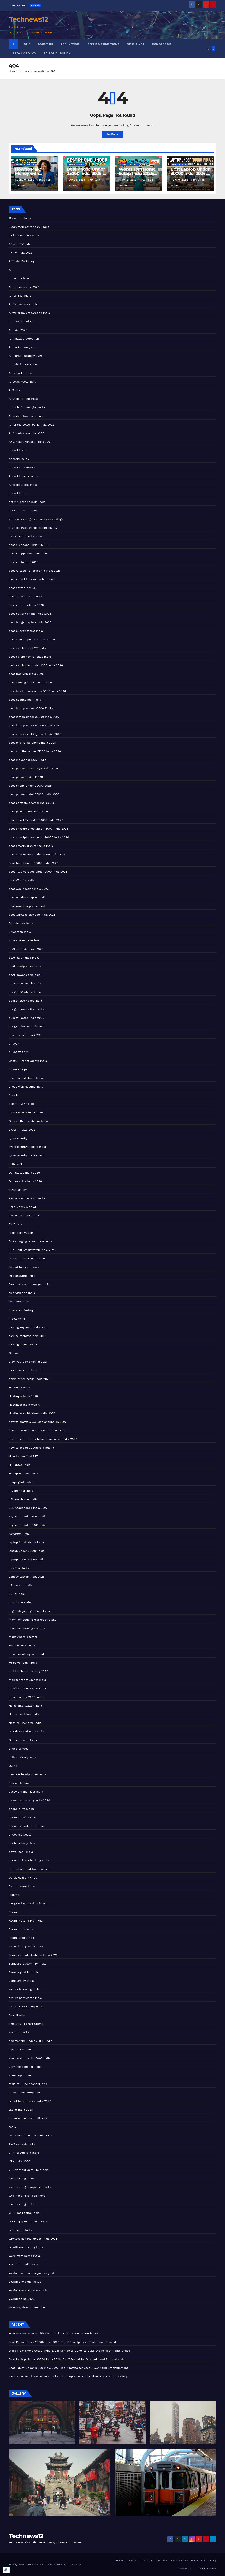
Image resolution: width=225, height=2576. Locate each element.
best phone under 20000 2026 (30, 785)
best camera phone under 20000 (32, 639)
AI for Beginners (20, 295)
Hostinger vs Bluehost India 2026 (32, 1413)
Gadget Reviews (76, 164)
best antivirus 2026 (22, 588)
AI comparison (19, 278)
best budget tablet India (26, 631)
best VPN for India (21, 880)
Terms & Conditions (103, 44)
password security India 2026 (29, 1800)
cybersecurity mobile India (27, 1146)
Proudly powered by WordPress (26, 2564)
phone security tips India (26, 1826)
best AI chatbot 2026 (23, 562)
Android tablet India (23, 484)
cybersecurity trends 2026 (27, 1155)
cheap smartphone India (26, 1078)
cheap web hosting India (26, 1086)
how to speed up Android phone (31, 1447)
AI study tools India (22, 381)
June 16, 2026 (26, 180)
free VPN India (19, 1301)
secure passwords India (25, 1998)
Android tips (17, 493)
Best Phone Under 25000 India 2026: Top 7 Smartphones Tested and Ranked (62, 2342)
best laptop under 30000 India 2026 (34, 717)
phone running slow (23, 1817)
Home (26, 44)
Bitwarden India (20, 931)
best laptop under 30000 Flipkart (32, 708)
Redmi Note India (21, 1929)
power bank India (21, 1851)
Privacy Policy (24, 53)
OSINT (13, 1765)
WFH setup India (20, 2230)
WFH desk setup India (24, 2213)
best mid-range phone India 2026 (32, 742)
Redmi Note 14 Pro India (26, 1920)
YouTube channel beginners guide (32, 2273)
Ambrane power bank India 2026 (31, 424)
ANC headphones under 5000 (29, 441)
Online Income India (23, 1740)
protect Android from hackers (29, 1869)
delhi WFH (16, 1164)
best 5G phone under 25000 (28, 545)
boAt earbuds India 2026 (26, 949)
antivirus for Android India (27, 502)
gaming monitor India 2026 (27, 1336)
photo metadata (20, 1834)
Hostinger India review (24, 1404)
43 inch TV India (20, 244)
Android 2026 (18, 450)
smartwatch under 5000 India (29, 2058)
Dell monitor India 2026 (25, 1181)
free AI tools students (24, 1267)
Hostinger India (19, 1387)
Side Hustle (17, 2015)
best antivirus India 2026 (26, 605)
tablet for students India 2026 (30, 2101)
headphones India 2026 (25, 1370)
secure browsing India (24, 1989)
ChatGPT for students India (28, 1060)
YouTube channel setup (25, 2281)
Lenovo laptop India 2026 (26, 1576)
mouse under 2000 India (26, 1697)
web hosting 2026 (21, 2178)
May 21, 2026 (129, 180)
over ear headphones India (27, 1774)
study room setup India (25, 2092)
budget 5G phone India (25, 992)
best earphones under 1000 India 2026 (36, 665)
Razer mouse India (22, 1886)
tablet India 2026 (21, 2109)
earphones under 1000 (24, 1215)
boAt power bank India (24, 974)
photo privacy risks (22, 1843)
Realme (14, 1894)
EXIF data (15, 1224)
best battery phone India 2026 (30, 613)
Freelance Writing (21, 1310)
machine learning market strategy (32, 1619)
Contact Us (161, 44)
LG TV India (17, 1594)
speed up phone (20, 2075)
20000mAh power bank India (29, 226)
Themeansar (74, 2564)
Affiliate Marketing (21, 261)
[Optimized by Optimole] (6, 2570)
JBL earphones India (23, 1499)
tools (12, 2127)
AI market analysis (22, 347)
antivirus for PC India (23, 510)
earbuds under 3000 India (27, 1198)
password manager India (26, 1791)
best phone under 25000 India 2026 (34, 794)
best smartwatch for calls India (31, 845)
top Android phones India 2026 (30, 2135)
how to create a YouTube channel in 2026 (38, 1422)
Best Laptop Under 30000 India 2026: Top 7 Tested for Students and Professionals (67, 2359)
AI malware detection (24, 338)
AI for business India (23, 304)
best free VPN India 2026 (26, 674)
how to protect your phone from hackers (37, 1430)
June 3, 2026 (77, 180)
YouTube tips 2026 (21, 2299)
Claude (13, 1095)
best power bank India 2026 (28, 811)
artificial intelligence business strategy (36, 519)
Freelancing (17, 1318)
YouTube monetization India (28, 2290)
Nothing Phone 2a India (25, 1722)
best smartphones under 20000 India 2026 (39, 837)
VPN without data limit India (29, 2170)
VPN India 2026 (19, 2161)
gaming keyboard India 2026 (28, 1327)
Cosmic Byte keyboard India (28, 1121)
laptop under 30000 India (27, 1551)
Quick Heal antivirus (23, 1877)
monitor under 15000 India (27, 1688)
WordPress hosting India (26, 2247)
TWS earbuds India (22, 2144)
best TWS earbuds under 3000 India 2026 (38, 871)
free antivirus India (22, 1275)
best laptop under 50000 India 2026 (34, 725)
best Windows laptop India (27, 897)
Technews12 (28, 19)
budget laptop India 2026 (26, 1017)
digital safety (18, 1189)
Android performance (24, 476)
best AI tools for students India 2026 (35, 570)
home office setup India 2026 (29, 1379)
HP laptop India (19, 1465)
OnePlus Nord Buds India (26, 1731)
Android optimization (23, 467)
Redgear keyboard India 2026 (29, 1903)
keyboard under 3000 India (28, 1516)
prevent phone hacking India (29, 1860)
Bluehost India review (24, 940)
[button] (208, 48)
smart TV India (19, 2032)
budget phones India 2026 (27, 1026)
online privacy (18, 1748)
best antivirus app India (25, 596)
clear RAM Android (22, 1103)
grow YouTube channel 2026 (28, 1361)
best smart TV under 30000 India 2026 (36, 820)
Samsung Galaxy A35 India (27, 1963)
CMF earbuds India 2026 (26, 1112)
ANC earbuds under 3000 (26, 433)
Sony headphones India (25, 2066)
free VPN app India (22, 1293)
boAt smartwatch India (25, 983)
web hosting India (21, 2204)
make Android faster (23, 1636)
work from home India (24, 2256)
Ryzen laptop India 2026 (26, 1946)
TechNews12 (70, 44)
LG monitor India (20, 1585)
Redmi (13, 1912)
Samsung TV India (21, 1980)
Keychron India (19, 1533)
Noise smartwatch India (25, 1705)
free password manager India (29, 1284)
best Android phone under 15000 (32, 579)
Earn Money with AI (22, 1207)
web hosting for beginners (27, 2195)
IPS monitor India (21, 1490)
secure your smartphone (26, 2006)
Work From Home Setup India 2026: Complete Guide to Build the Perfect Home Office (69, 2350)
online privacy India (22, 1757)
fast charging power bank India (30, 1241)
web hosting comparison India (30, 2187)
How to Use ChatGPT (23, 1456)
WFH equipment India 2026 (28, 2221)
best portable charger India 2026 (32, 803)
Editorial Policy (57, 53)
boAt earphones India (24, 957)
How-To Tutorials (25, 164)
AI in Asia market (21, 321)
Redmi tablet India (22, 1937)
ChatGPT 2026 (19, 1052)
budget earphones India (25, 1000)
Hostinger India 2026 (23, 1396)
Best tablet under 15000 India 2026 (33, 863)
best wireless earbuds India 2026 (32, 914)
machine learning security (27, 1628)
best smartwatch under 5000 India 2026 (37, 854)
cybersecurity (18, 1138)
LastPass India (19, 1568)
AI (10, 269)
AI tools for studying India (27, 407)
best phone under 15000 (26, 777)
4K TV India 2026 (21, 252)
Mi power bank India (23, 1662)
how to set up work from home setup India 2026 (43, 1439)
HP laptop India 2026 (23, 1473)
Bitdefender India (21, 923)
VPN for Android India (24, 2152)
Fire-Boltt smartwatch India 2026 (32, 1250)
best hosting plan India (25, 699)
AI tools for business (23, 398)
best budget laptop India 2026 (30, 622)
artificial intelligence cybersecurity (33, 527)
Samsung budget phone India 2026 (33, 1955)
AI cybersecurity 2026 (24, 287)
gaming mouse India (23, 1344)
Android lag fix (19, 459)
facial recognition (21, 1232)
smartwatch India (21, 2049)
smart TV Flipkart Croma (26, 2023)
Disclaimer (135, 44)
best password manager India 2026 (33, 768)
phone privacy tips (22, 1808)
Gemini (14, 1353)
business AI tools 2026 (25, 1035)
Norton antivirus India (24, 1714)
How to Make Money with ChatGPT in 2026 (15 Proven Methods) (53, 2333)
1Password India (20, 218)
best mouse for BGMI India (27, 760)
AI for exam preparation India (29, 312)
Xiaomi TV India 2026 (23, 2264)
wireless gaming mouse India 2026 (33, 2238)
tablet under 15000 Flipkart (28, 2118)
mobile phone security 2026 (28, 1671)
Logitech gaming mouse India (29, 1611)
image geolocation (21, 1482)
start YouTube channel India (28, 2084)
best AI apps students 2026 (28, 553)
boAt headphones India (25, 966)
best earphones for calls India (30, 656)
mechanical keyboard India (27, 1654)
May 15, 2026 (181, 180)
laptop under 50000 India (27, 1559)
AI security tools (20, 373)
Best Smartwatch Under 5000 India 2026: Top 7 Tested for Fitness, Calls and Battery (68, 2376)
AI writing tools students (26, 416)
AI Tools (14, 390)
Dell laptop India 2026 (24, 1172)
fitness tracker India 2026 (27, 1258)
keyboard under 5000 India (28, 1525)
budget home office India (26, 1009)
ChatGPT (15, 1043)
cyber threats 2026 (22, 1129)
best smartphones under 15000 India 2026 (38, 828)
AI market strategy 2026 (26, 355)
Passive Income (19, 1783)
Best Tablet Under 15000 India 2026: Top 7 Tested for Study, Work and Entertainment (68, 2367)
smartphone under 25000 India (30, 2041)
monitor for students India (27, 1679)
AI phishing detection (24, 364)
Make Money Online (22, 1645)
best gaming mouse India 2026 (30, 682)
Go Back (112, 134)
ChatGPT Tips (18, 1069)
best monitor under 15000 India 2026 (35, 751)
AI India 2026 (18, 330)
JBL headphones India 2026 (28, 1508)
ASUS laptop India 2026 (25, 536)
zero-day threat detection (27, 2307)
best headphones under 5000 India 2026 (37, 691)
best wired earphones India (28, 906)
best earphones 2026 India (27, 648)
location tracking (20, 1602)
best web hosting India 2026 (29, 888)
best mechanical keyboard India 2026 (35, 734)
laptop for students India (26, 1542)
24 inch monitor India (24, 235)
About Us (45, 44)
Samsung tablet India (24, 1972)
